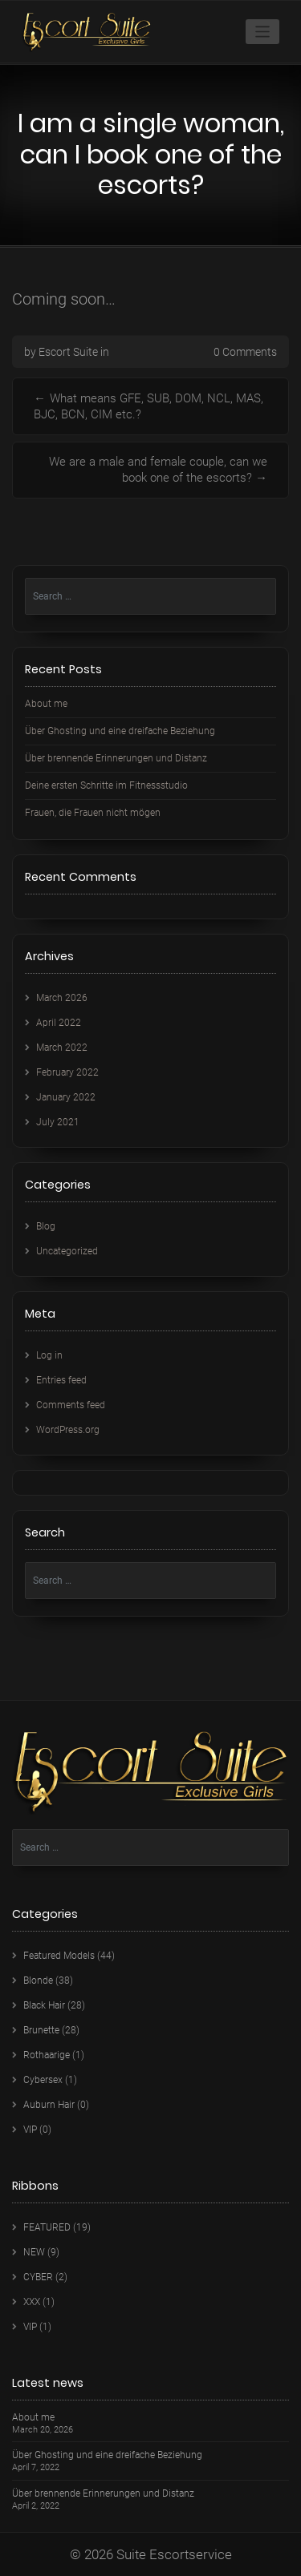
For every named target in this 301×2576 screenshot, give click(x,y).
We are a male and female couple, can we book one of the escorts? (158, 469)
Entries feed (61, 1380)
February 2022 (67, 1072)
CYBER (38, 2277)
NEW (34, 2252)
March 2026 (61, 997)
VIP (30, 2129)
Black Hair (44, 2005)
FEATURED (47, 2227)
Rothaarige (46, 2055)
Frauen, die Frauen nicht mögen (93, 812)
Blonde (38, 1980)
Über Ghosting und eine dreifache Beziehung (120, 731)
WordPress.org (68, 1429)
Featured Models (59, 1955)
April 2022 (58, 1022)
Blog (45, 1226)
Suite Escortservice (174, 2554)
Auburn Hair (49, 2104)
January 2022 (66, 1097)
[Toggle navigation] (263, 31)
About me (46, 703)
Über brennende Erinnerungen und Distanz (116, 758)
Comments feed (70, 1405)
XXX (31, 2301)
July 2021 (57, 1122)
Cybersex (43, 2079)
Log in (49, 1355)
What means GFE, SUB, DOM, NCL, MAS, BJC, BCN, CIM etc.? (148, 406)
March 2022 (61, 1047)
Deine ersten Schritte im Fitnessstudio (106, 785)
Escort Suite (68, 351)
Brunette (41, 2030)
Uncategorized (67, 1251)
